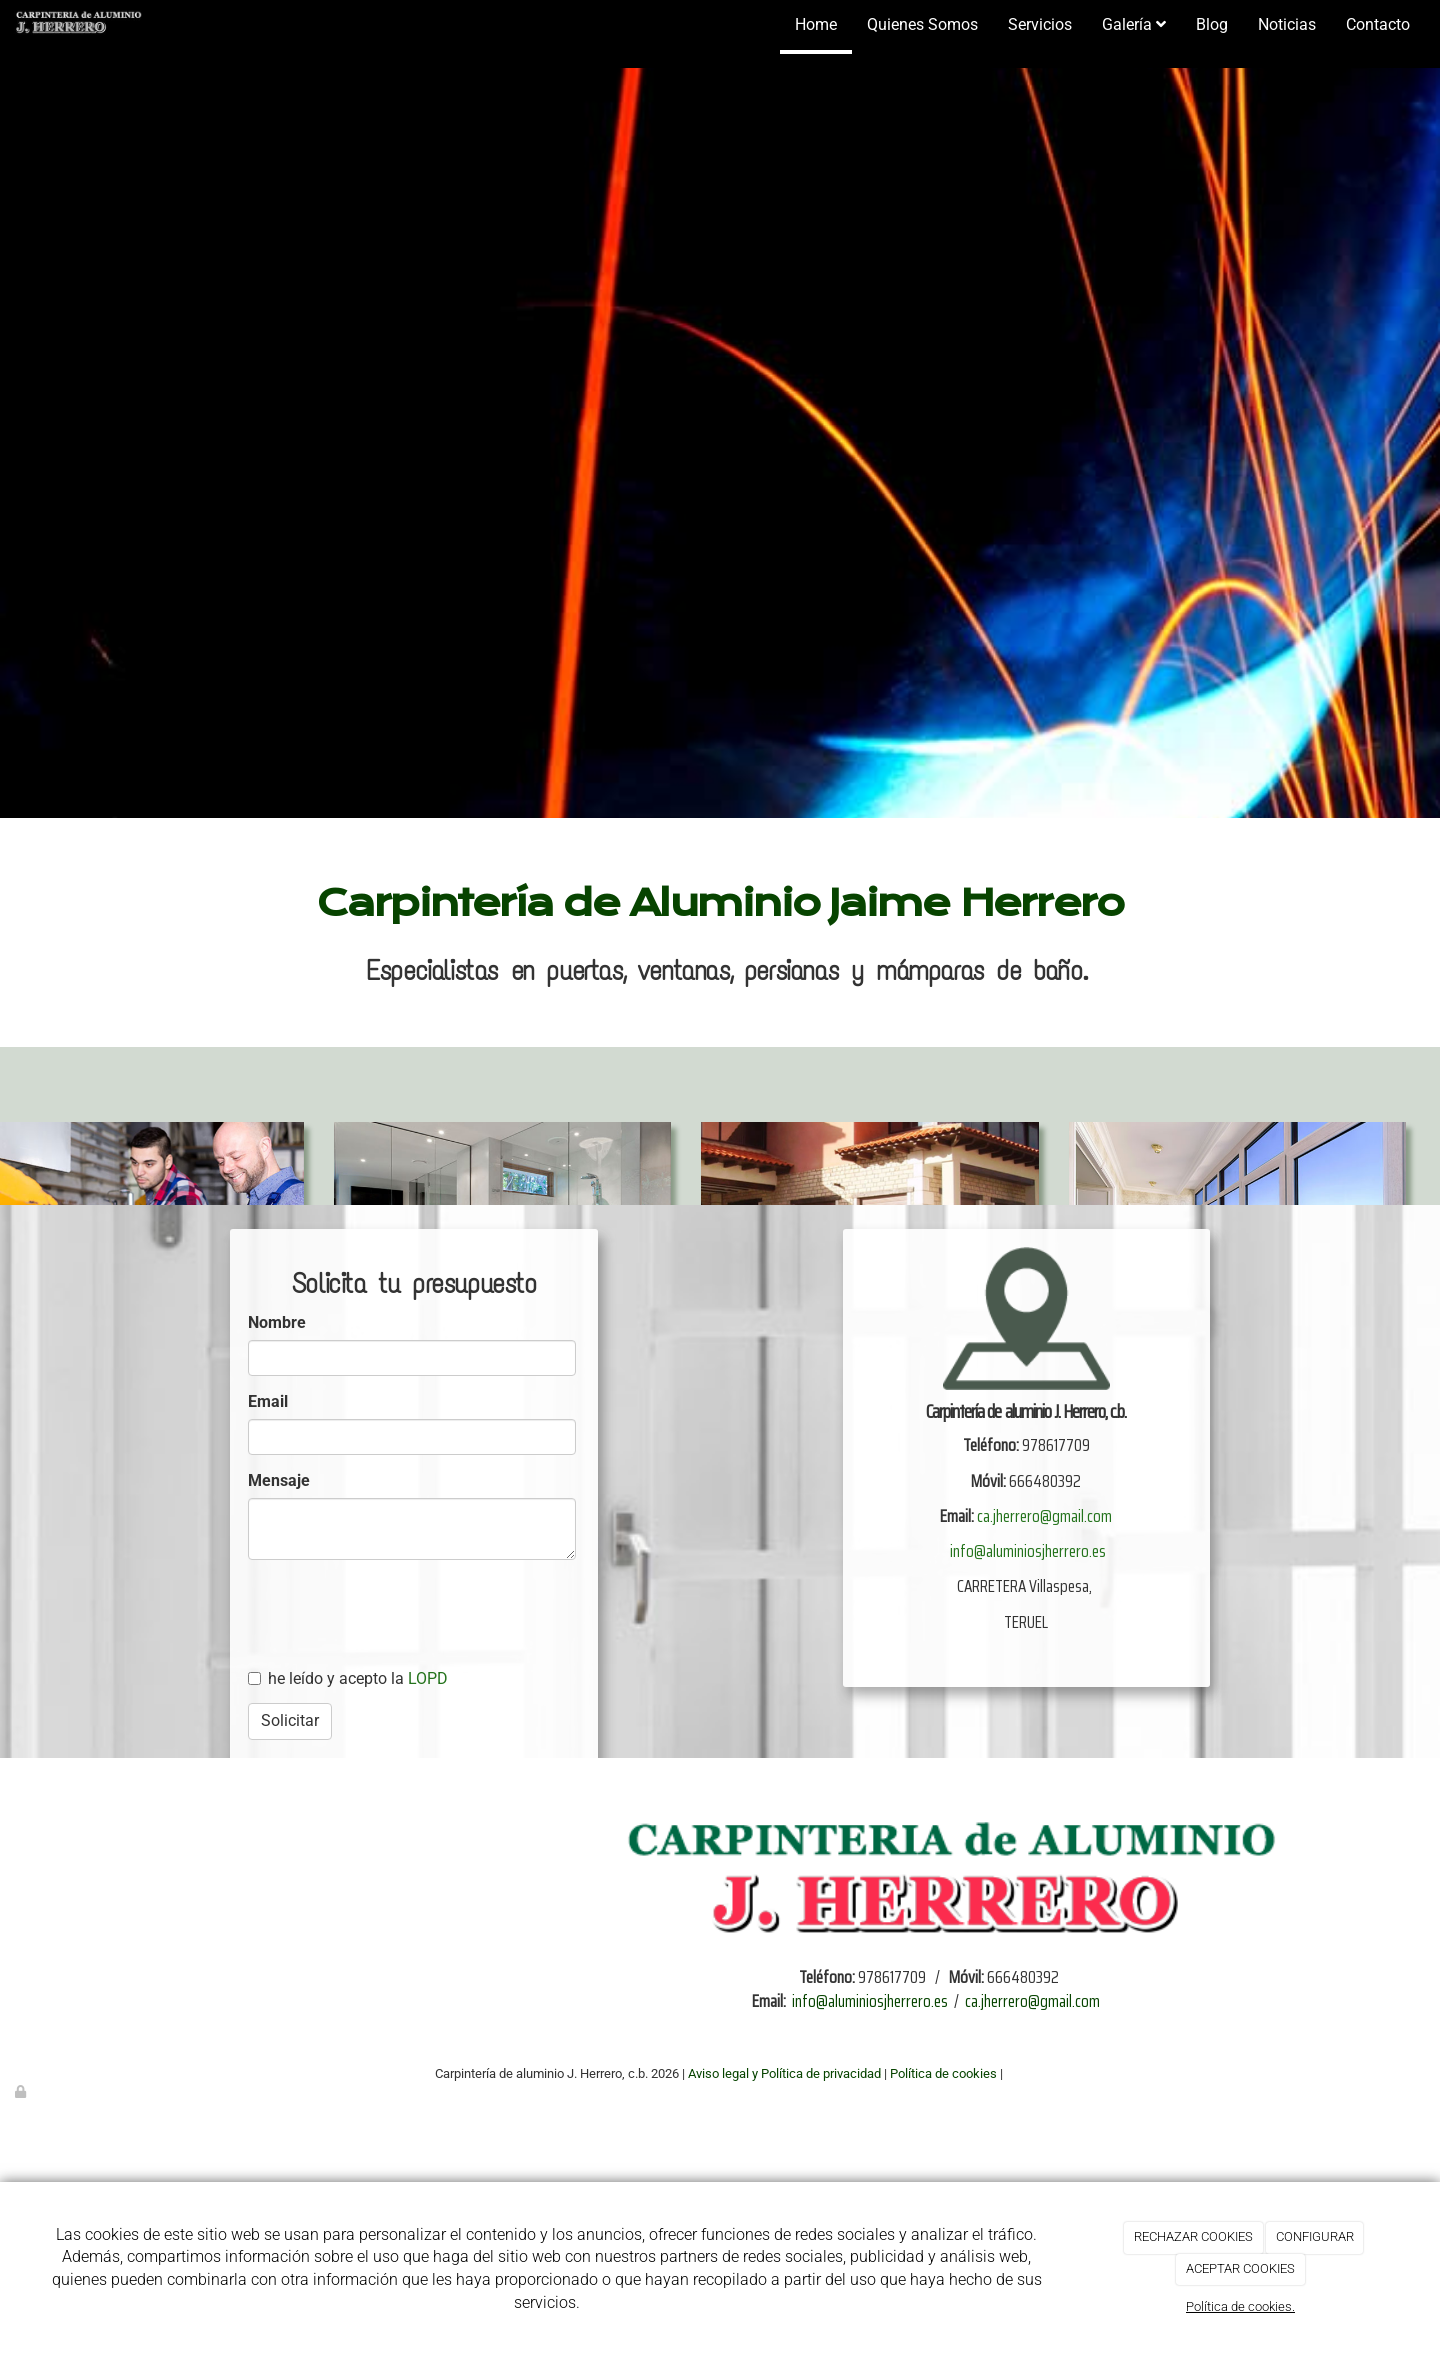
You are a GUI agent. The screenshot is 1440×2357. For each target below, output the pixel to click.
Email (268, 1401)
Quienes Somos (922, 24)
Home (816, 24)
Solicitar (290, 1720)
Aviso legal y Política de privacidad (784, 2073)
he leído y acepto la (348, 1678)
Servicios (1040, 24)
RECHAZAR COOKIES (1193, 2236)
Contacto (1378, 24)
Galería (1134, 24)
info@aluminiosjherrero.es (1028, 1551)
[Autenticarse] (22, 2091)
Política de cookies (943, 2073)
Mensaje (279, 1480)
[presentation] (432, 1720)
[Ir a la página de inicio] (76, 25)
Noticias (1287, 24)
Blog (1212, 24)
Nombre (277, 1322)
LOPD (428, 1678)
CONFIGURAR (1315, 2236)
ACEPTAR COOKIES (1240, 2268)
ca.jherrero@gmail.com (1044, 1516)
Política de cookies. (1240, 2306)
